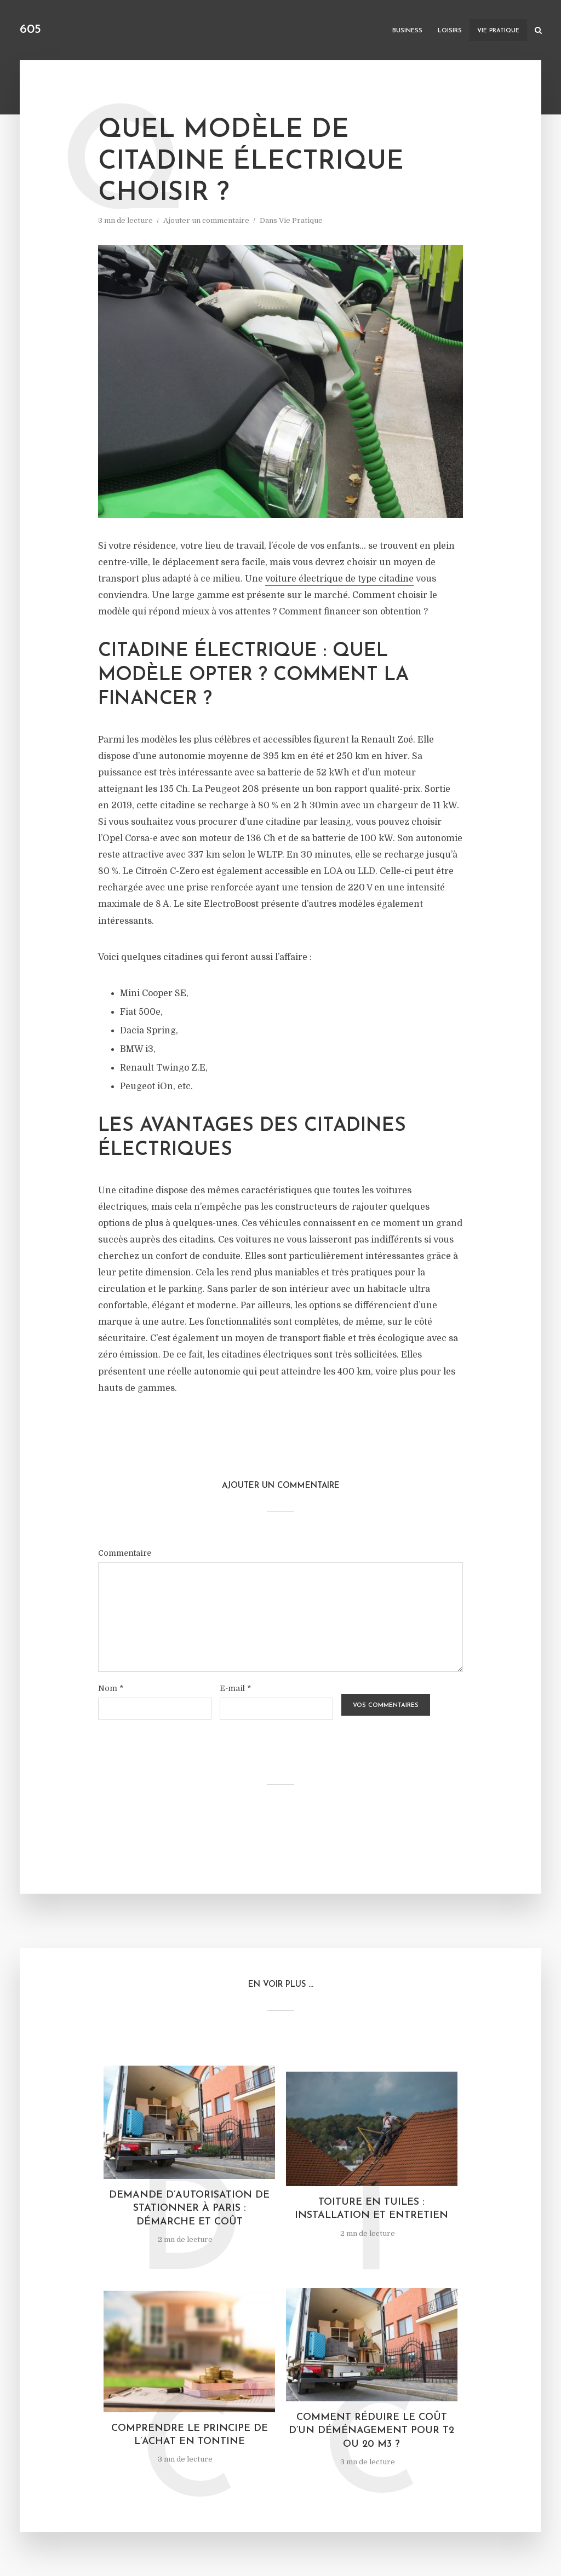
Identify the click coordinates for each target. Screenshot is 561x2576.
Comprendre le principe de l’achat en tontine (189, 2435)
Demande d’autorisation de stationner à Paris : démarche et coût (189, 2208)
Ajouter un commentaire (206, 220)
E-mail (235, 1688)
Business (407, 31)
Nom (110, 1688)
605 (30, 30)
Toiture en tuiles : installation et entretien (371, 2209)
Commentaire (124, 1553)
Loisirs (450, 31)
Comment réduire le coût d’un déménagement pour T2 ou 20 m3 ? (371, 2431)
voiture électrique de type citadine (339, 579)
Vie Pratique (498, 31)
